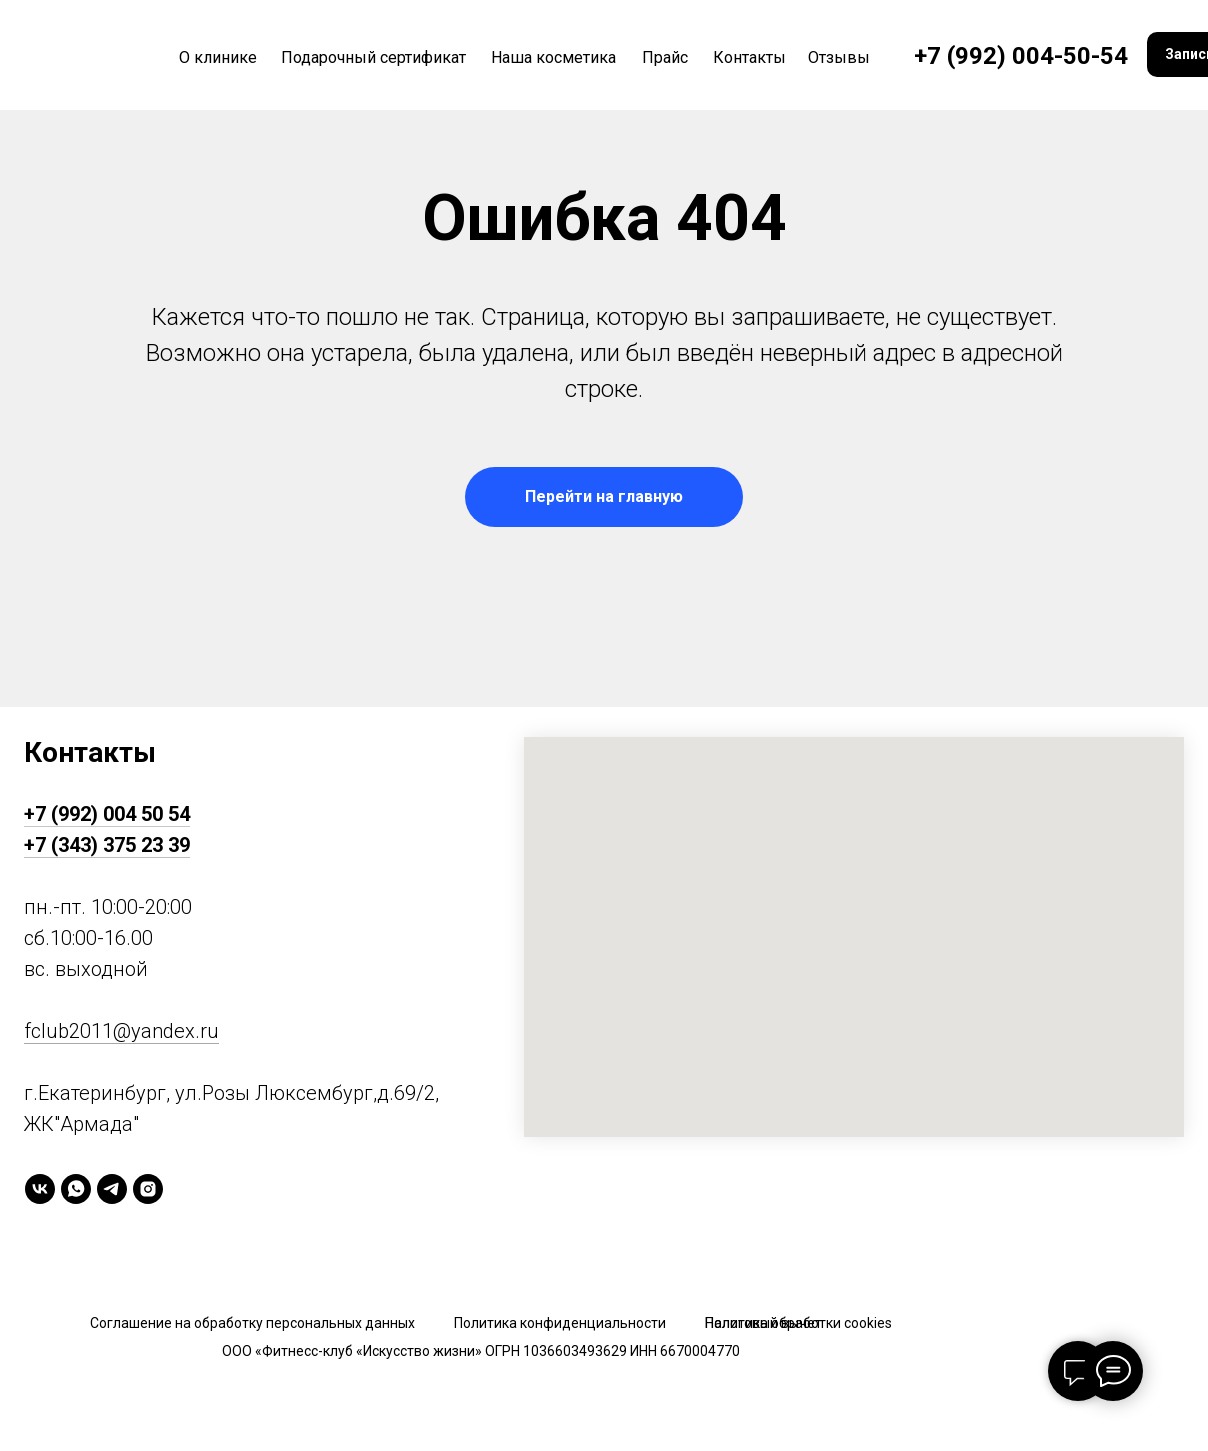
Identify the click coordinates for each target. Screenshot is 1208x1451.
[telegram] (112, 1189)
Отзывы (839, 57)
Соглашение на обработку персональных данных (252, 1323)
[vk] (40, 1189)
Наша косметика (553, 57)
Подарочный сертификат (373, 57)
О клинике (218, 57)
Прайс (665, 57)
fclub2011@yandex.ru (121, 1031)
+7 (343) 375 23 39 (107, 845)
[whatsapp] (76, 1189)
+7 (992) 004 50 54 (107, 814)
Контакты (749, 57)
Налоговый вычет (763, 1323)
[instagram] (148, 1189)
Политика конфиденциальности (560, 1323)
